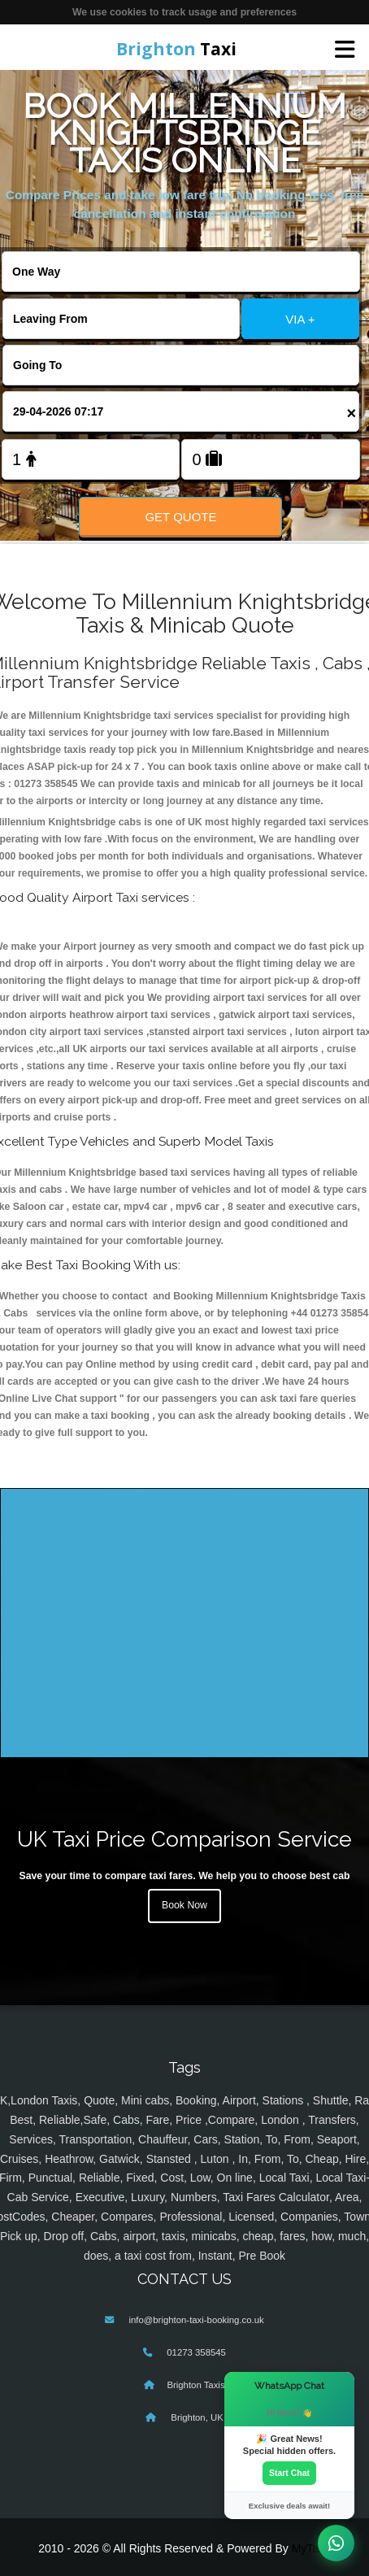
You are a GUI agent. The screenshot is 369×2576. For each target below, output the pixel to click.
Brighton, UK (196, 2417)
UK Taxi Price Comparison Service (184, 1839)
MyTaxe (311, 2548)
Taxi (176, 48)
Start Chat (289, 2473)
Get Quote (180, 517)
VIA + (300, 319)
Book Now (184, 1905)
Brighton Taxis (195, 2385)
